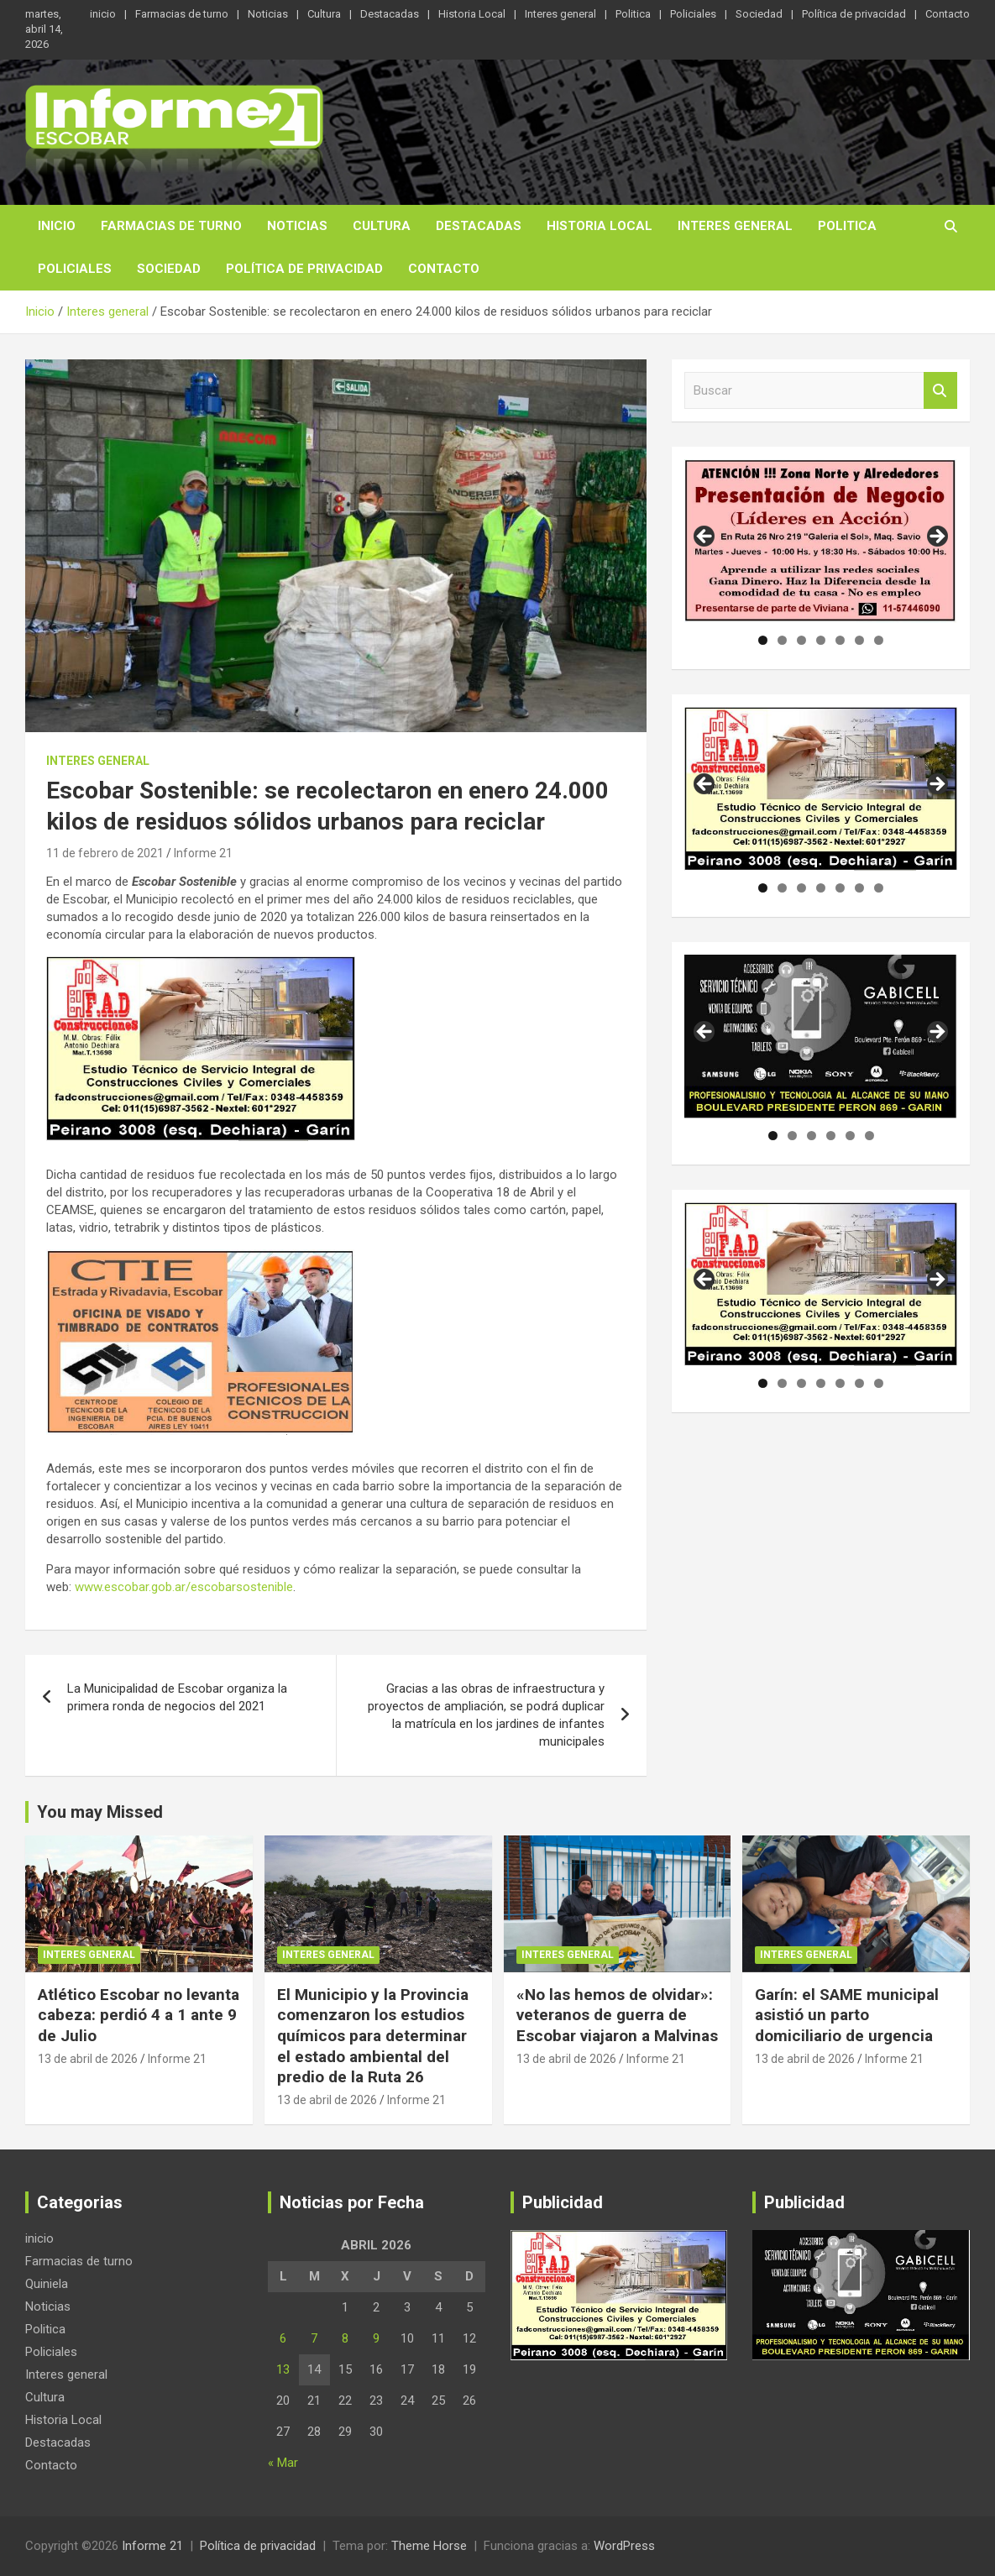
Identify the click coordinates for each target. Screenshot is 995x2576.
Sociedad (759, 14)
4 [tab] (820, 640)
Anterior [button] (705, 537)
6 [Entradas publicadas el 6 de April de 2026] (283, 2338)
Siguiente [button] (936, 537)
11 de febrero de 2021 (105, 853)
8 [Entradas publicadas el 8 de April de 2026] (345, 2338)
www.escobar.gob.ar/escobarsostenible (184, 1586)
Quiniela (46, 2283)
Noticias (268, 14)
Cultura (324, 14)
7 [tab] (878, 640)
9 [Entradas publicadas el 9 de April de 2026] (376, 2338)
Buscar (940, 391)
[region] (820, 541)
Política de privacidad (854, 14)
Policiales (693, 14)
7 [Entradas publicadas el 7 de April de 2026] (314, 2338)
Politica (633, 14)
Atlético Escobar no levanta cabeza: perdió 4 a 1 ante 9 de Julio (138, 2015)
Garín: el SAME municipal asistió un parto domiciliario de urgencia (847, 2015)
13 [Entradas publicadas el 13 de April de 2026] (283, 2369)
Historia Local (471, 14)
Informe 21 (203, 853)
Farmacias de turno (181, 14)
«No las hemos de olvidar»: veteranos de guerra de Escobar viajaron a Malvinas (617, 2015)
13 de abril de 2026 (88, 2059)
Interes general (560, 14)
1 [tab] (762, 640)
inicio (103, 14)
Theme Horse (429, 2545)
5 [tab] (840, 640)
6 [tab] (859, 640)
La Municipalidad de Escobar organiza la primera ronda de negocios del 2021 (177, 1697)
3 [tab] (801, 640)
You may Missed (100, 1812)
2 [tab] (782, 640)
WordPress (624, 2545)
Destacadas (389, 14)
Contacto (947, 14)
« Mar (283, 2462)
